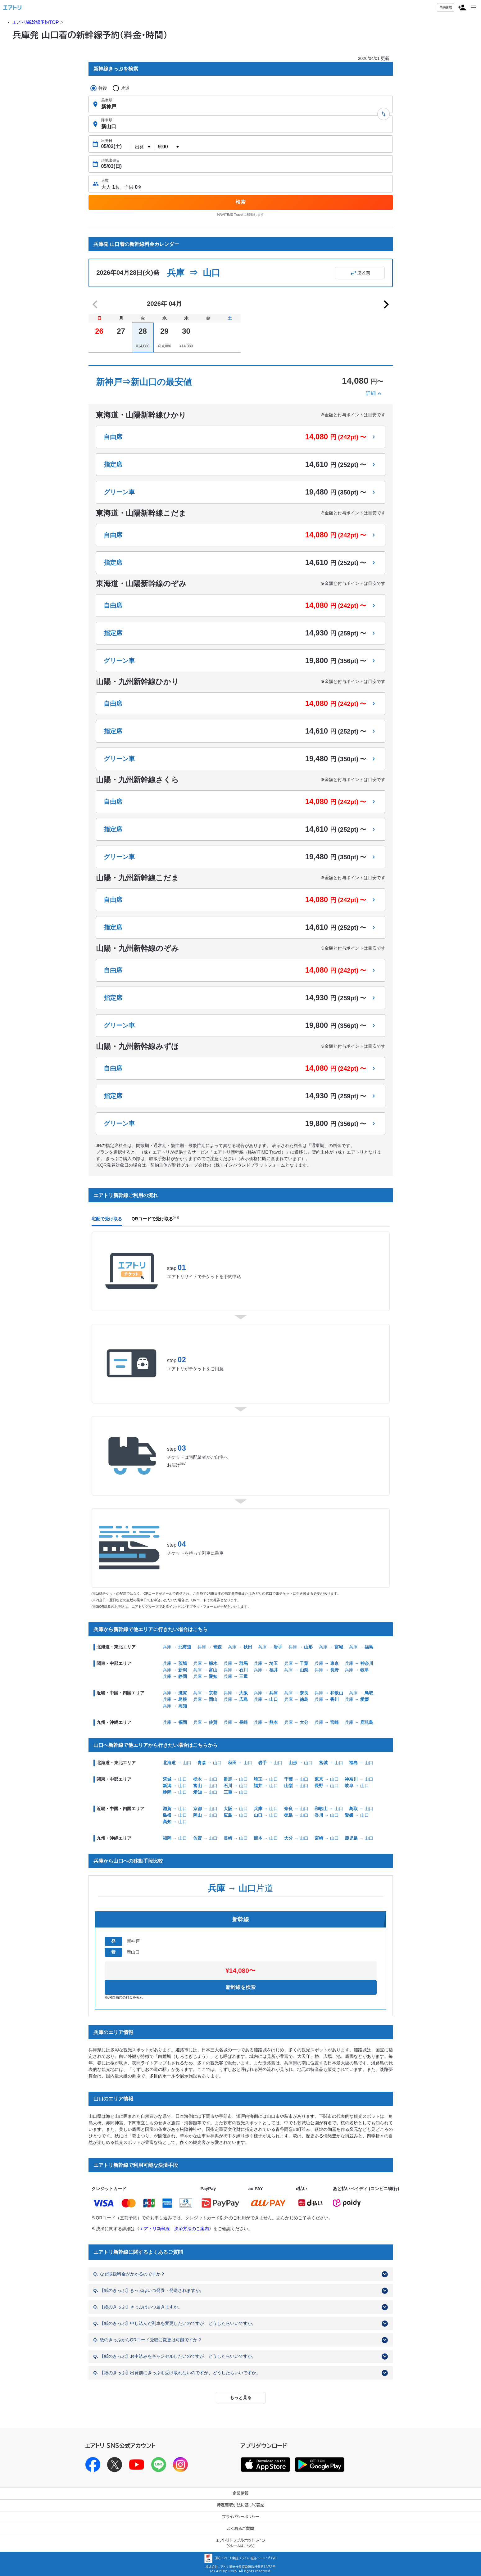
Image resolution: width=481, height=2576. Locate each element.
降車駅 (106, 120)
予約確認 (445, 7)
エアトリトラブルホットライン (240, 2542)
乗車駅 (106, 100)
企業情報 (241, 2493)
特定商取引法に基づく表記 (241, 2505)
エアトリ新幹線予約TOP (35, 22)
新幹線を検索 (241, 1987)
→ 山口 (177, 1762)
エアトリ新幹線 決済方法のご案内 (174, 2228)
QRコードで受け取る (155, 1218)
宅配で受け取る (107, 1218)
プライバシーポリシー (240, 2517)
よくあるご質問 (240, 2529)
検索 (241, 202)
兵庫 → (177, 1646)
